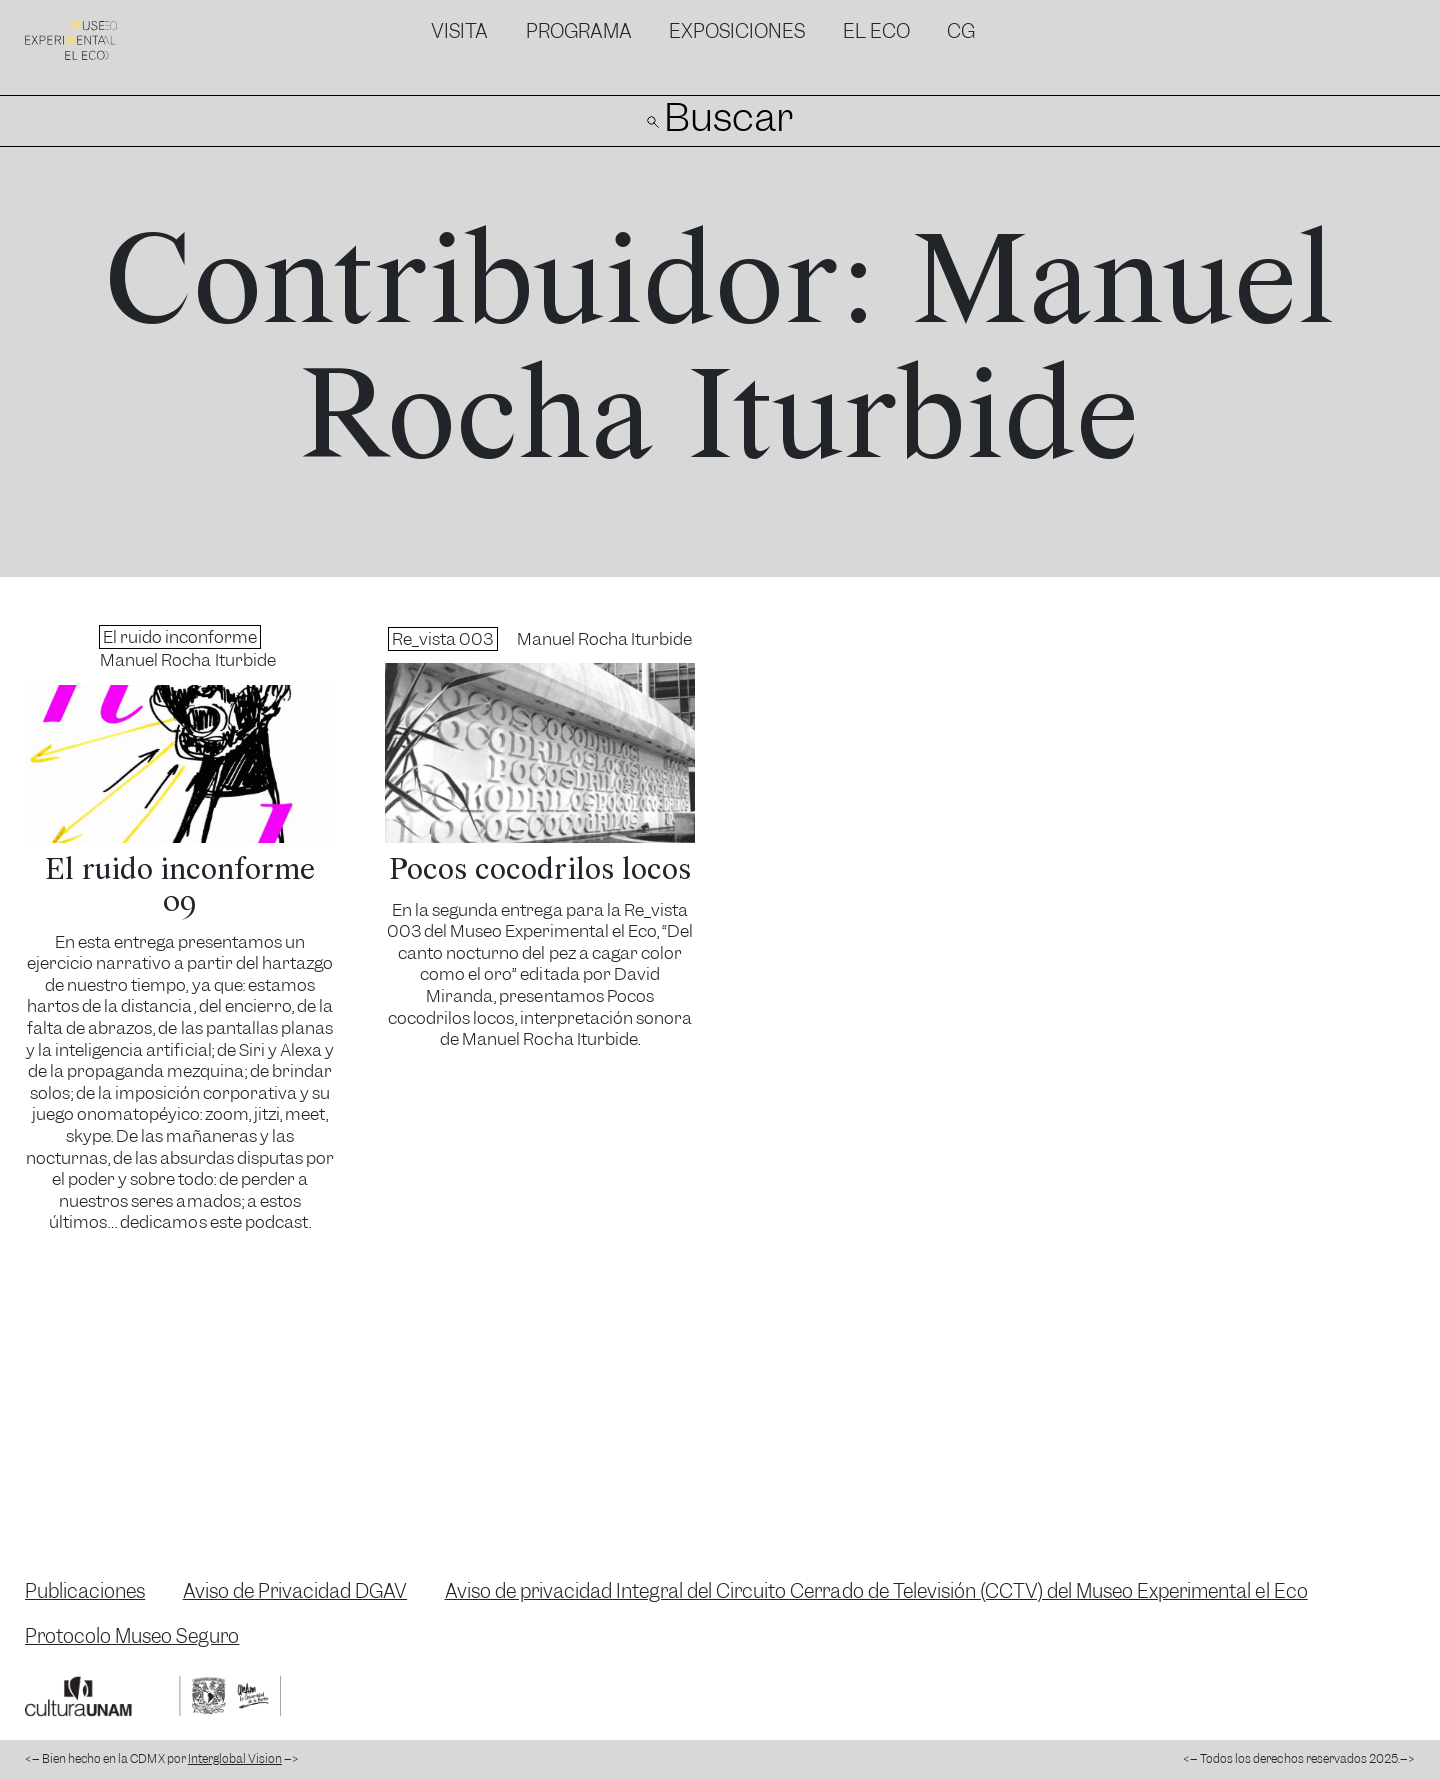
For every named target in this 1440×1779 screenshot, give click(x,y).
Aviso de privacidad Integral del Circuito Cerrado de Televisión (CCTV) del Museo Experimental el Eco (876, 1591)
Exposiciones (737, 31)
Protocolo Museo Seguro (132, 1636)
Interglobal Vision (235, 1759)
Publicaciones (85, 1591)
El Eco (876, 31)
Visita (459, 31)
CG (961, 31)
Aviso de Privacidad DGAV (295, 1591)
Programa (579, 31)
